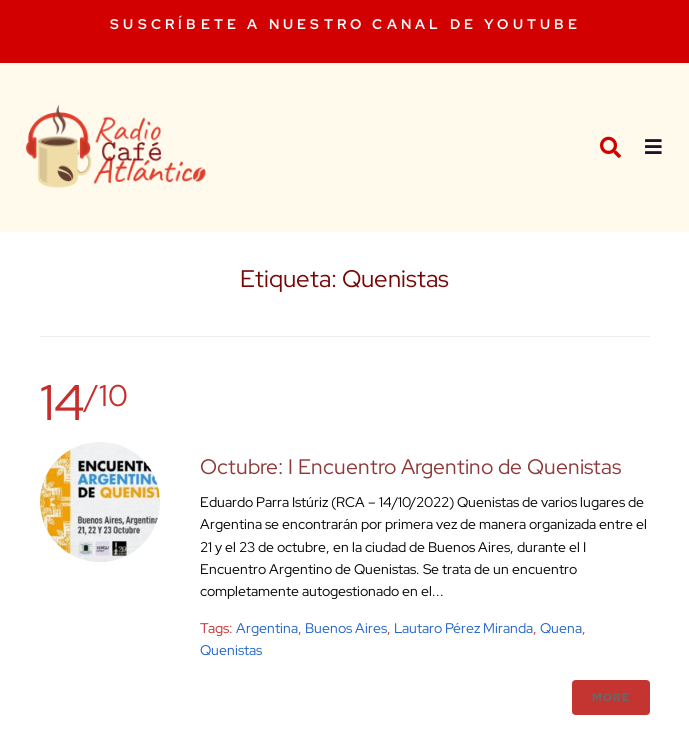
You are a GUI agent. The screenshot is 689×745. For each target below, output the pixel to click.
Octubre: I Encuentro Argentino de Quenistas (410, 466)
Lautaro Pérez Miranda (463, 628)
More (611, 697)
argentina (267, 628)
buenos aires (346, 628)
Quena (561, 628)
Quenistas (231, 650)
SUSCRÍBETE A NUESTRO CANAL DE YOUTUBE (345, 24)
